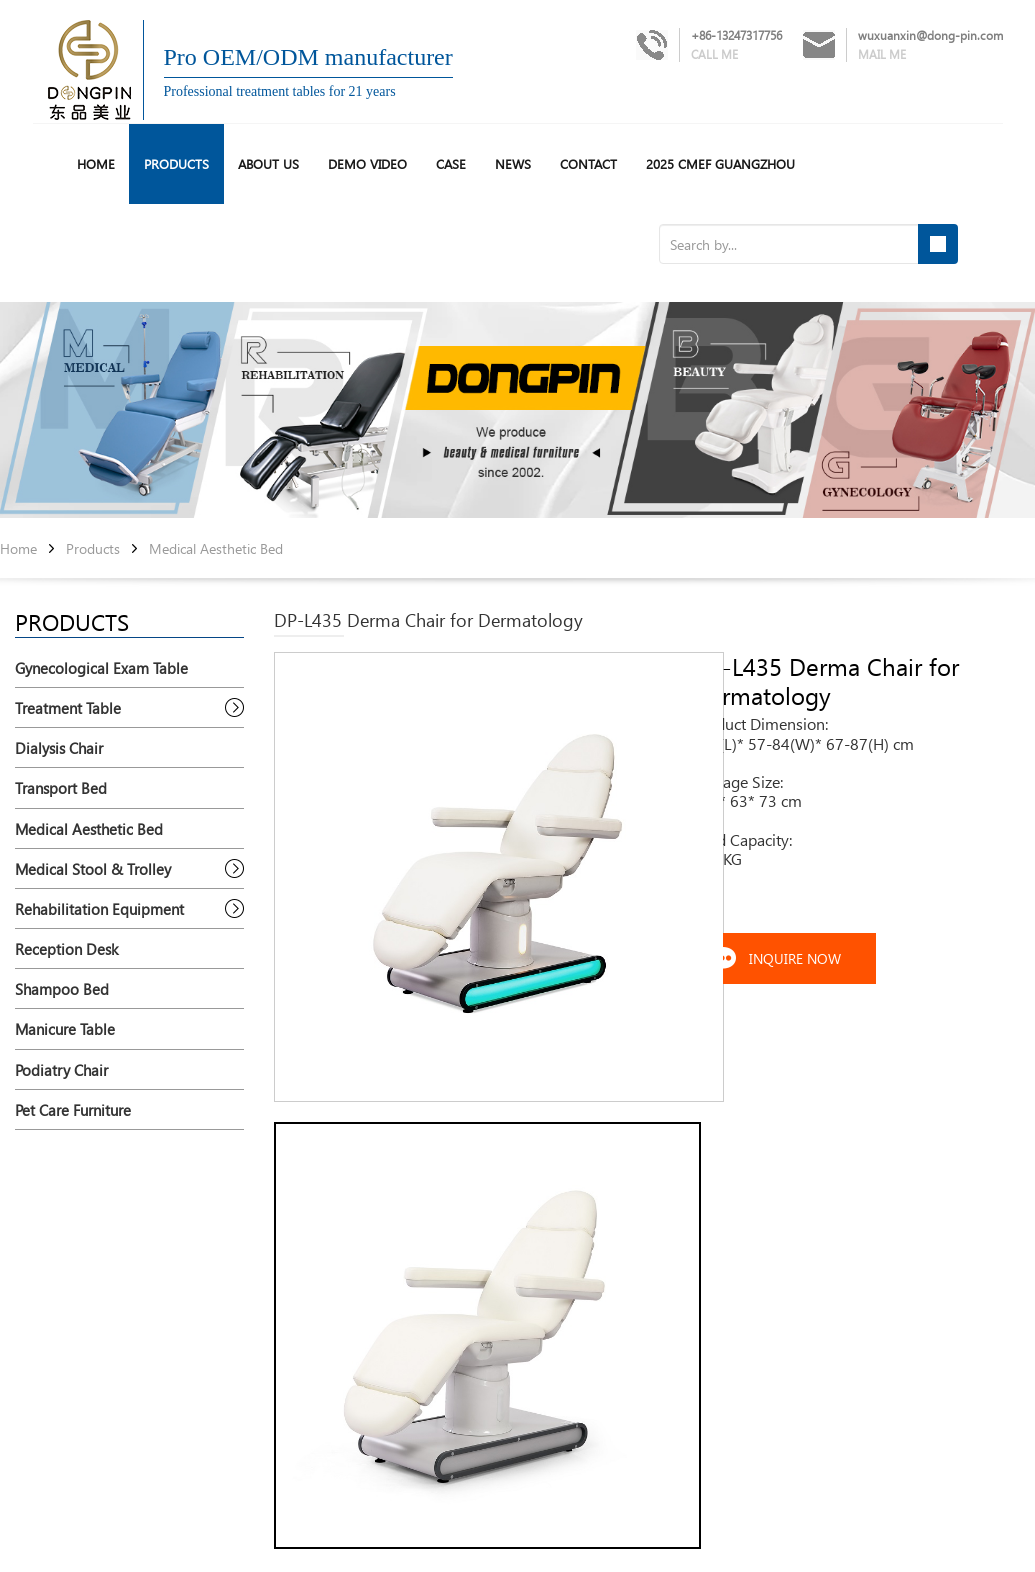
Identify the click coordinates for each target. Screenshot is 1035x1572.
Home (18, 549)
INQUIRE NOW (795, 958)
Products (176, 163)
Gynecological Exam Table (101, 668)
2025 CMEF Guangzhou (720, 163)
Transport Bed (61, 788)
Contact (588, 163)
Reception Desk (66, 949)
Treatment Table (68, 708)
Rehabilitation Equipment (99, 909)
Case (451, 163)
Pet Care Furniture (73, 1110)
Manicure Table (65, 1029)
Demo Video (367, 163)
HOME (96, 163)
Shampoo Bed (62, 989)
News (513, 163)
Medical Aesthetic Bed (216, 549)
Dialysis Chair (59, 748)
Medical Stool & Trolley (93, 869)
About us (268, 163)
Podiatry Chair (61, 1070)
